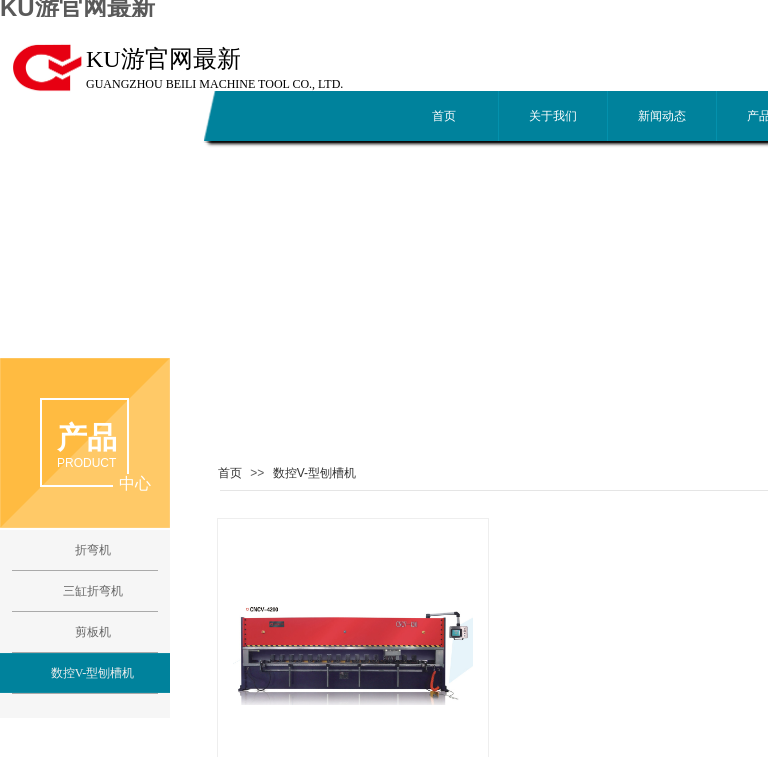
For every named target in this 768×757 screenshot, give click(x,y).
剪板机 (93, 632)
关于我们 (553, 116)
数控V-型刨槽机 (314, 473)
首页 (444, 116)
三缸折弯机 (93, 591)
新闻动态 (662, 116)
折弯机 (93, 550)
